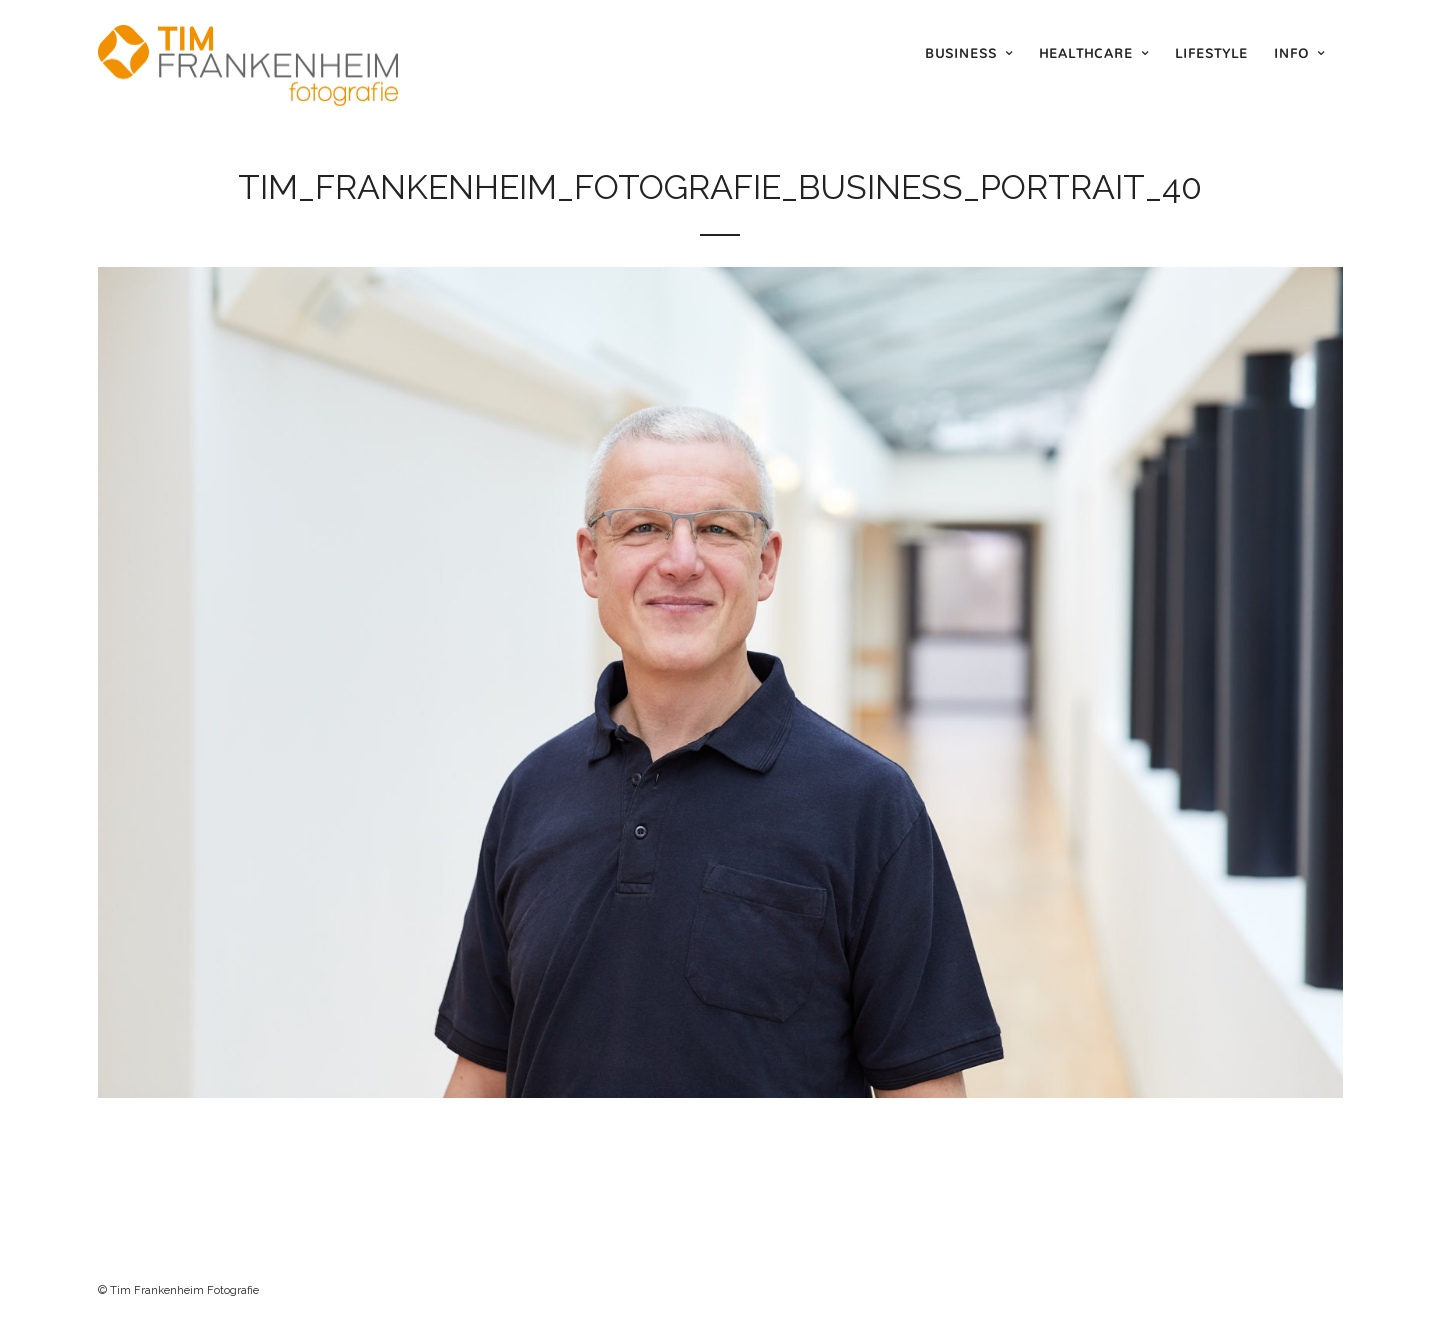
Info (1291, 53)
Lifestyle (1211, 53)
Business (961, 53)
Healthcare (1086, 53)
